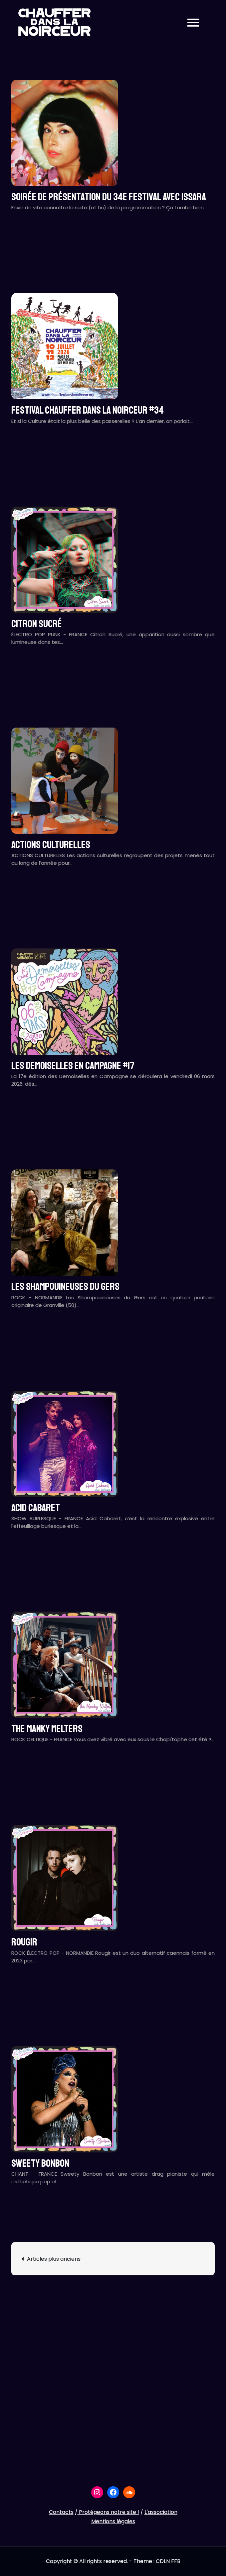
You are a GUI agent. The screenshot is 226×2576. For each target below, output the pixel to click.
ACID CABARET (35, 1508)
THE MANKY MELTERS (47, 1729)
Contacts (61, 2512)
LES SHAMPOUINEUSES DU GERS (65, 1286)
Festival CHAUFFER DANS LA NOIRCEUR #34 (87, 410)
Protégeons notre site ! (108, 2512)
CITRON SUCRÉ (36, 624)
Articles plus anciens (54, 2259)
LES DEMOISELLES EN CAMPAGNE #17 (72, 1065)
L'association (160, 2512)
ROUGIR (24, 1942)
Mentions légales (113, 2521)
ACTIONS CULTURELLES (50, 845)
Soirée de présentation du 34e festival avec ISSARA (108, 197)
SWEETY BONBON (40, 2163)
